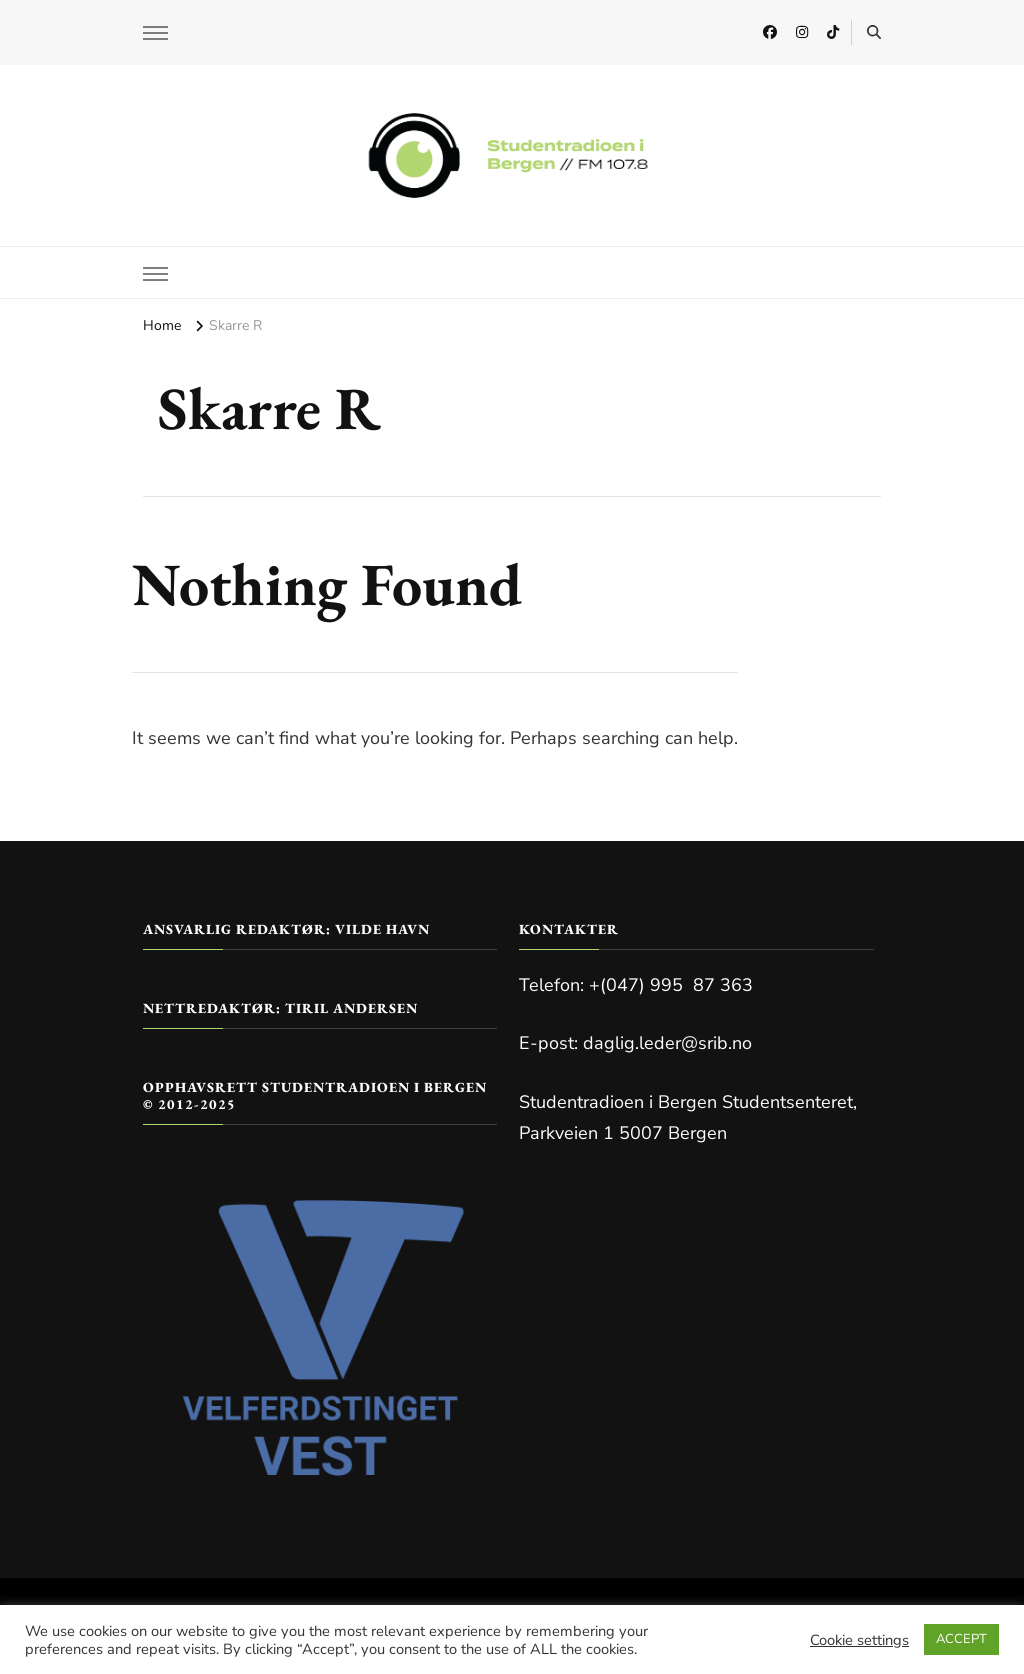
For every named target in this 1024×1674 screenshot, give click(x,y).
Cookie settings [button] (859, 1640)
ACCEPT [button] (961, 1639)
